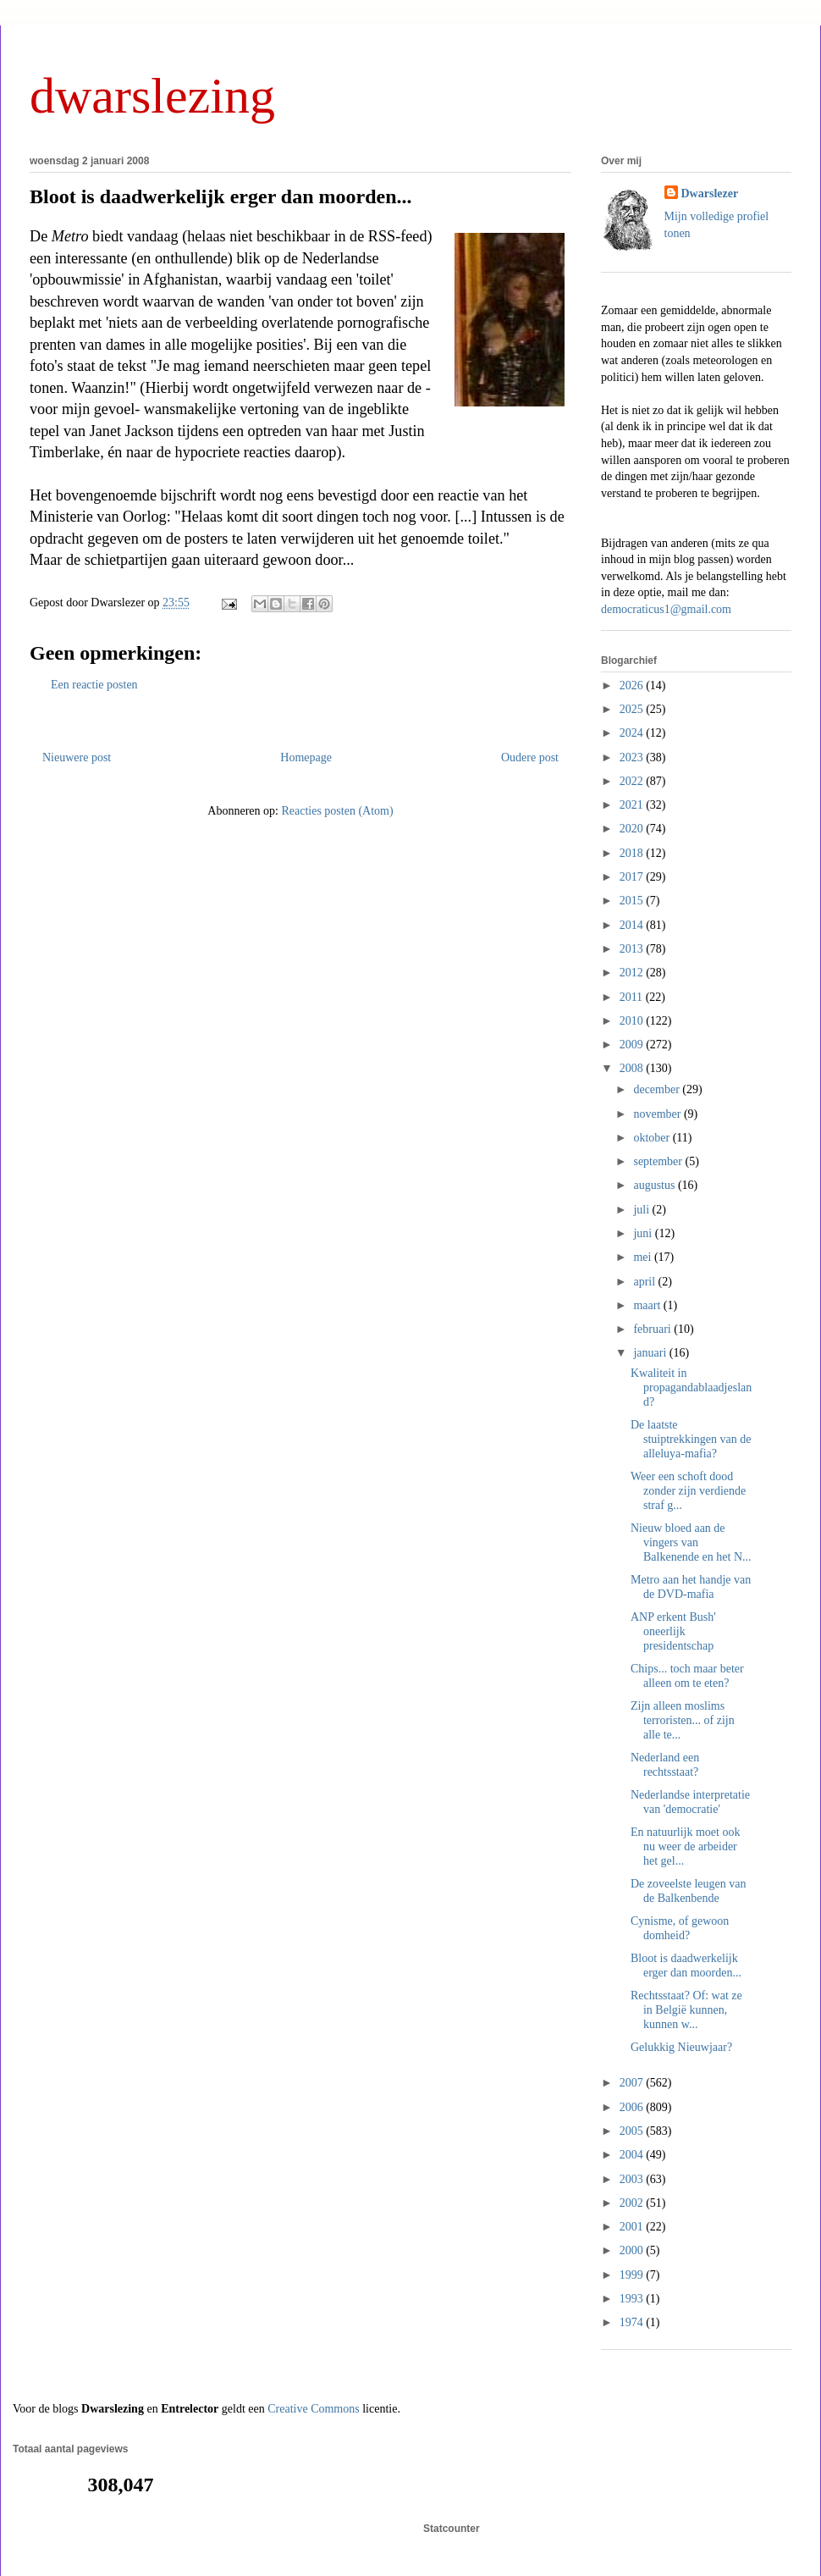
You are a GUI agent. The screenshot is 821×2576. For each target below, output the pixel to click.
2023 (633, 757)
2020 (633, 828)
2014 (633, 925)
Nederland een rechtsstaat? (665, 1764)
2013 (633, 949)
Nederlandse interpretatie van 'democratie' (690, 1802)
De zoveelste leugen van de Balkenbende (688, 1890)
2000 (633, 2250)
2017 (633, 877)
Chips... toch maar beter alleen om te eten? (687, 1675)
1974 (633, 2322)
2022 (633, 781)
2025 (633, 709)
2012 (633, 972)
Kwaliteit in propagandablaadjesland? (691, 1387)
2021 (633, 805)
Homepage (306, 757)
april (645, 1281)
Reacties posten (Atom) (337, 810)
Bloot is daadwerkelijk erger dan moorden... (221, 196)
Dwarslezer (710, 193)
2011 (633, 997)
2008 (633, 1068)
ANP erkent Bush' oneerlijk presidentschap (673, 1631)
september (659, 1161)
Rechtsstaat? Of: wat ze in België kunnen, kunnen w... (686, 2010)
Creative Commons (313, 2408)
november (658, 1114)
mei (643, 1257)
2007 (633, 2082)
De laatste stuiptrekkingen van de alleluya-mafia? (691, 1439)
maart (648, 1305)
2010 (633, 1020)
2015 (633, 900)
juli (642, 1209)
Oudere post (530, 757)
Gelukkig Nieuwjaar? (681, 2047)
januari (651, 1352)
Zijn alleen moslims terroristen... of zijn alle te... (683, 1720)
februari (653, 1329)
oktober (652, 1137)
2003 (633, 2179)
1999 (633, 2275)
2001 (633, 2226)
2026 (633, 685)
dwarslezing (152, 96)
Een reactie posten (94, 684)
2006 (633, 2107)
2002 (633, 2203)
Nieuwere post (76, 757)
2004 (633, 2154)
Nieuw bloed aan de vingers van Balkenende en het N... (691, 1542)
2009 (633, 1044)
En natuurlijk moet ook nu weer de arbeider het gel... (685, 1846)
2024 (633, 733)
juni (643, 1233)
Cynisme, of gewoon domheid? (680, 1928)
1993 (633, 2298)
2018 (633, 853)
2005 (633, 2131)
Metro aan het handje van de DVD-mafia (691, 1586)
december (657, 1089)
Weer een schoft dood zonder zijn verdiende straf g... (688, 1491)
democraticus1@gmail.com (666, 609)
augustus (655, 1185)
